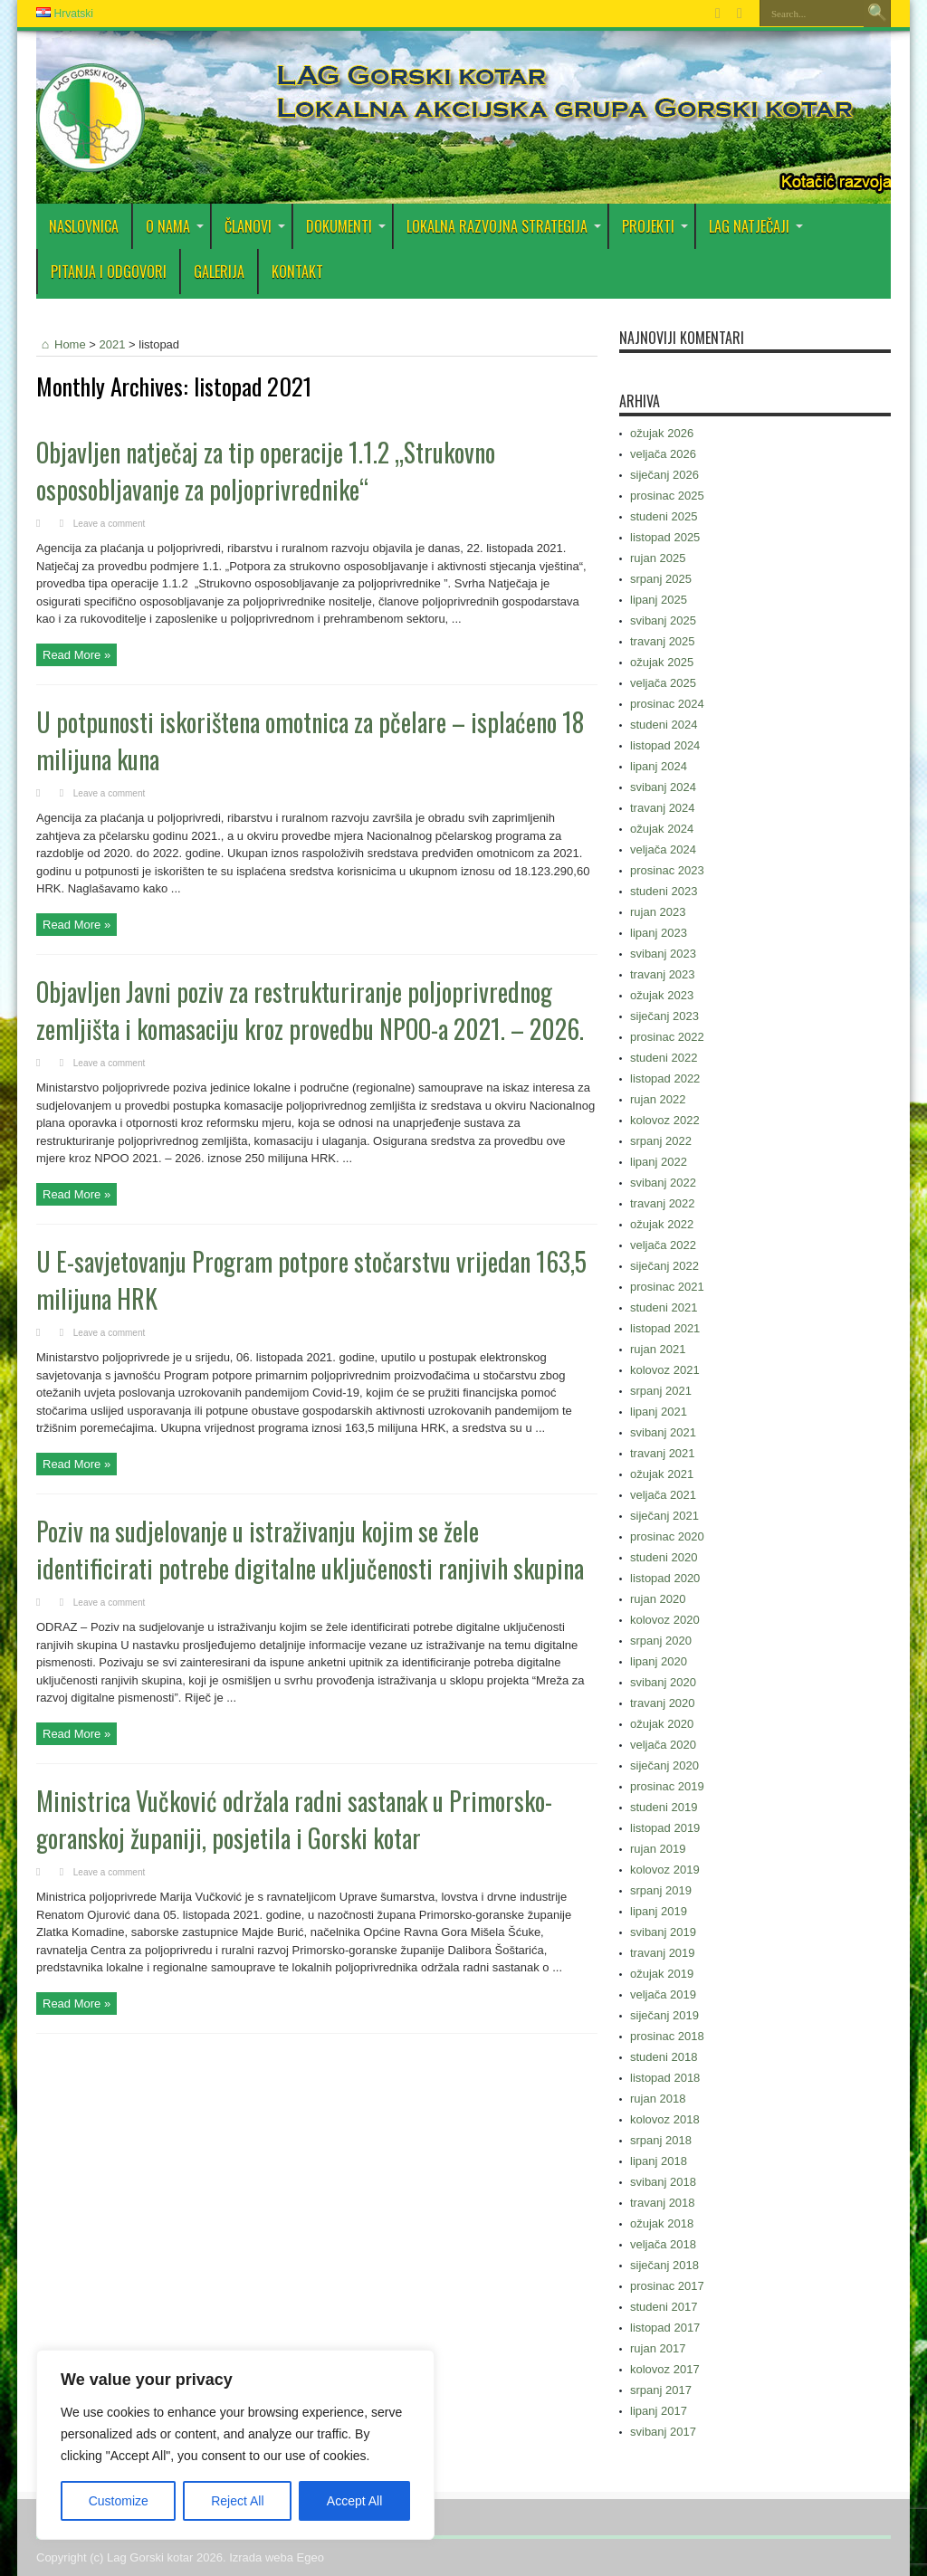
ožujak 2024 (661, 828)
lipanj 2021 (658, 1411)
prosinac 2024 (667, 704)
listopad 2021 (665, 1328)
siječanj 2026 (664, 475)
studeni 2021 (663, 1307)
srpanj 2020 (661, 1640)
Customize (118, 2501)
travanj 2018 (662, 2202)
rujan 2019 (657, 1849)
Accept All (354, 2501)
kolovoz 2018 (665, 2119)
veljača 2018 (663, 2244)
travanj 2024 (662, 808)
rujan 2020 (657, 1599)
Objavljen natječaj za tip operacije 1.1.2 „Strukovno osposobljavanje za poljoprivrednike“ (265, 471)
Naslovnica (84, 226)
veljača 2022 (663, 1245)
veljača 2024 (663, 849)
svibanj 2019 (663, 1932)
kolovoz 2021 (665, 1370)
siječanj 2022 (664, 1266)
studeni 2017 (663, 2307)
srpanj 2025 (661, 579)
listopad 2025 (665, 537)
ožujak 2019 (661, 1973)
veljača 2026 (663, 454)
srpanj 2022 (661, 1141)
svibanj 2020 (663, 1682)
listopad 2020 (665, 1578)
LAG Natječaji (756, 226)
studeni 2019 (663, 1807)
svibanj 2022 (663, 1182)
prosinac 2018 (667, 2036)
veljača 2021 (663, 1495)
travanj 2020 (662, 1703)
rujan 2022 (657, 1099)
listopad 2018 (665, 2078)
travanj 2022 (662, 1203)
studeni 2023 (663, 891)
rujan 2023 (657, 912)
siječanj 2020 (664, 1765)
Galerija (219, 271)
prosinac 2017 (667, 2286)
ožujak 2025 (661, 662)
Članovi (255, 226)
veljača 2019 (663, 1994)
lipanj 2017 (658, 2411)
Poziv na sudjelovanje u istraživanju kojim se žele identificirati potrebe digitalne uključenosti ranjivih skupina (310, 1549)
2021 (113, 344)
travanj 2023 (662, 974)
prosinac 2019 (667, 1786)
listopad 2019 (665, 1828)
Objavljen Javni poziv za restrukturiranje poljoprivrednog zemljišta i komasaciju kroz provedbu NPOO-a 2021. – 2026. (310, 1010)
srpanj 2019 (661, 1890)
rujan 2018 (657, 2098)
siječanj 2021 (664, 1515)
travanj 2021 (662, 1453)
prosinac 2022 (667, 1037)
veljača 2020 (663, 1744)
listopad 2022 (665, 1078)
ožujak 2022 (661, 1224)
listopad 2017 (665, 2327)
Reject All (237, 2501)
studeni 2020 (663, 1557)
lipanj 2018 (658, 2161)
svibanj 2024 (663, 787)
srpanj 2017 (661, 2390)
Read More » (76, 655)
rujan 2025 (657, 558)
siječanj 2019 (664, 2015)
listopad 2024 (665, 745)
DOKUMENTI (346, 226)
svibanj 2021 (663, 1432)
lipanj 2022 (658, 1162)
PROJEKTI (655, 226)
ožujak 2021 (661, 1474)
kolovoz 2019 (665, 1869)
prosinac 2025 (667, 495)
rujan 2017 (657, 2348)
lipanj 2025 (658, 599)
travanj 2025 (662, 641)
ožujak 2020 (661, 1724)
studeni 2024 (663, 724)
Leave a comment (109, 524)
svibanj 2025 (663, 620)
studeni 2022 (663, 1057)
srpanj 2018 (661, 2140)
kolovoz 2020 (665, 1620)
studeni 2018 (663, 2057)
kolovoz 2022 (665, 1120)
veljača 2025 (663, 683)
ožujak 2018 (661, 2223)
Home (61, 344)
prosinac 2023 (667, 870)
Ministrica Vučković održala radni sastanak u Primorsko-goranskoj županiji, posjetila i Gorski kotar (294, 1819)
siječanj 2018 (664, 2265)
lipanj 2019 (658, 1911)
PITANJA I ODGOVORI (109, 271)
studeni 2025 (663, 516)
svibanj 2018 (663, 2182)
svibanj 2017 (663, 2431)
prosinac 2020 (667, 1536)
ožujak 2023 (661, 995)
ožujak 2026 (661, 433)
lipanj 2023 (658, 933)
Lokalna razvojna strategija (503, 226)
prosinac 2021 (667, 1286)
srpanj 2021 (661, 1391)
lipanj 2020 (658, 1661)
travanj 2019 (662, 1953)
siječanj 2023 (664, 1016)
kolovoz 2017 (665, 2369)
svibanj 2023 (663, 953)
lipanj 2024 (658, 766)
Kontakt (297, 271)
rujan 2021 (657, 1349)
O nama (175, 226)
